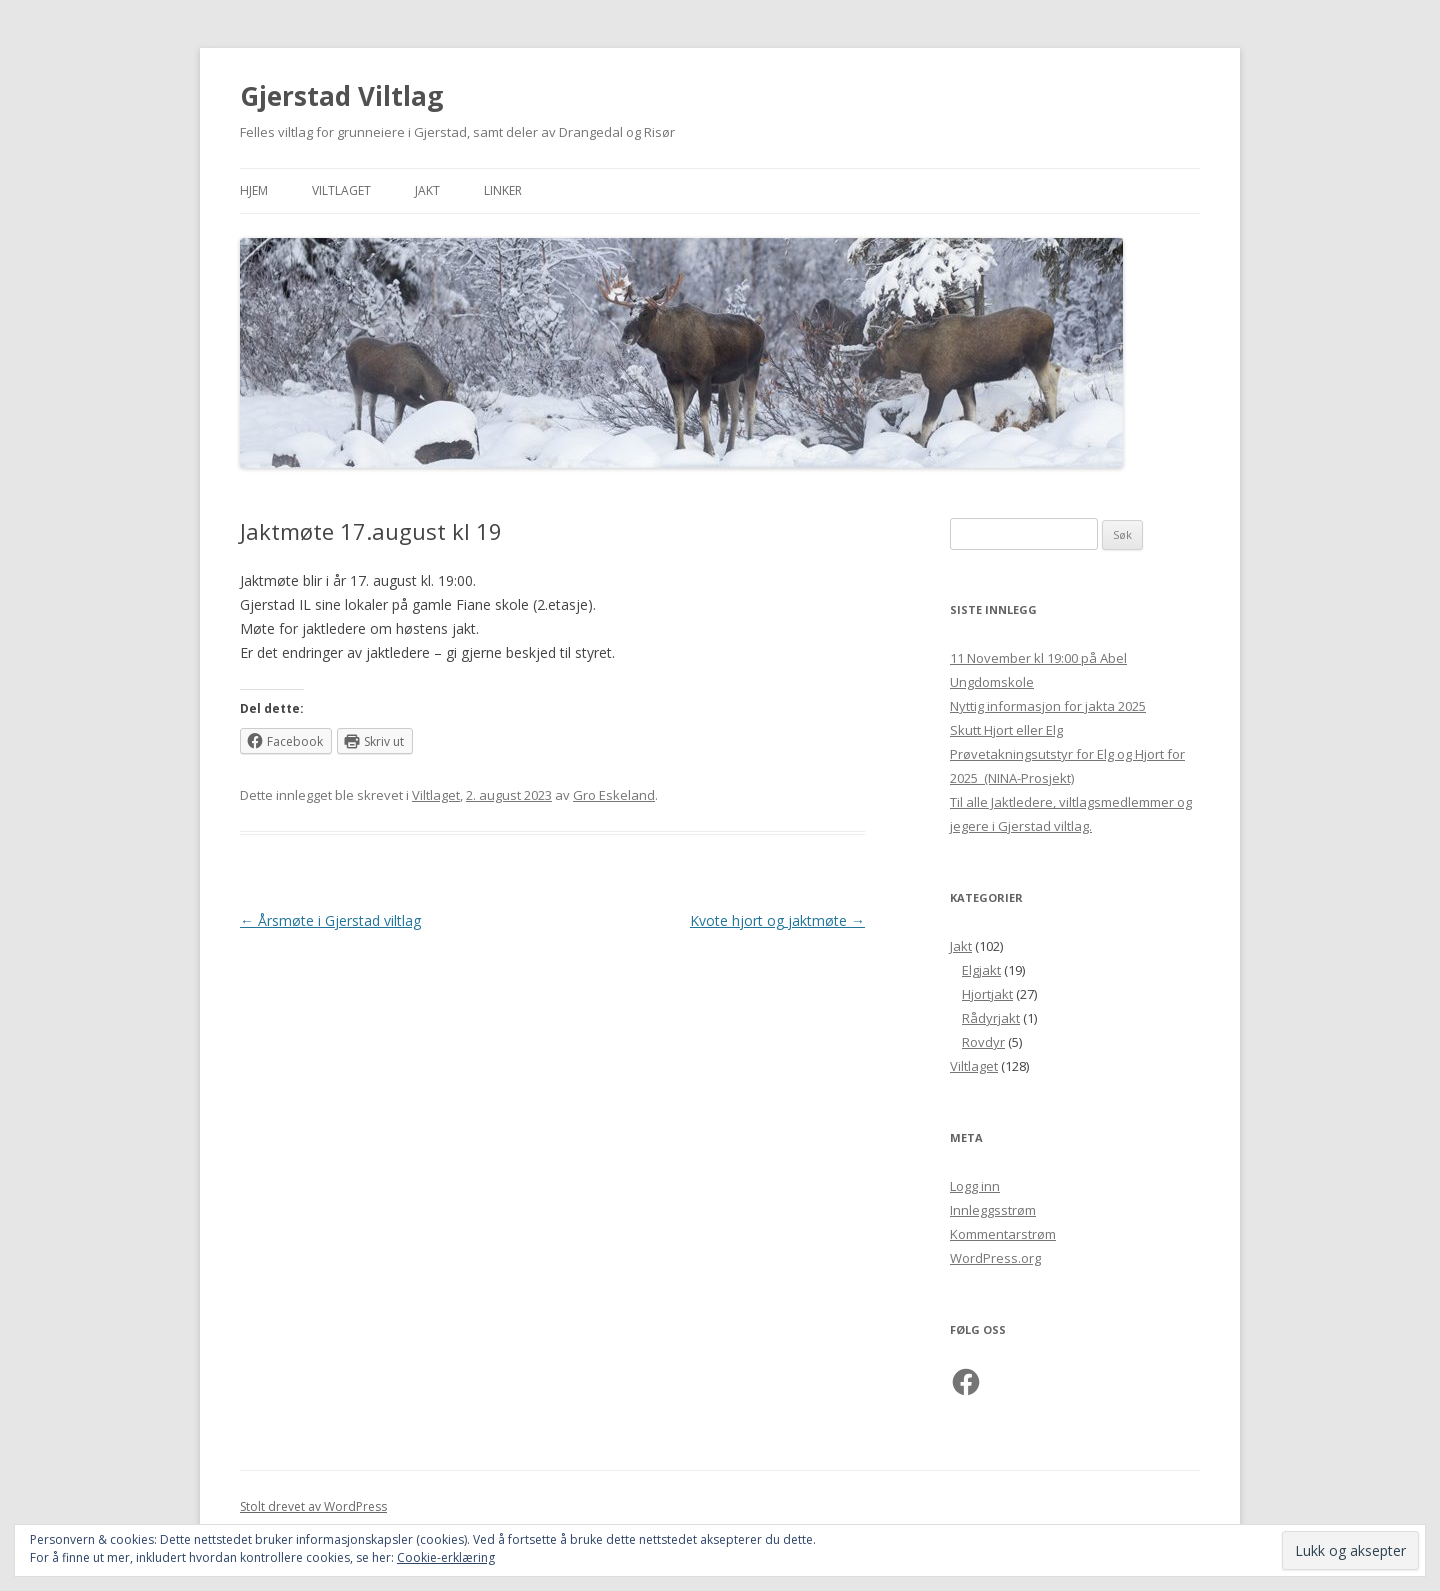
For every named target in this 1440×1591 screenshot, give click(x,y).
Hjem (254, 190)
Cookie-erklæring (446, 1557)
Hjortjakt (987, 994)
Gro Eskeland (614, 795)
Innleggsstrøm (993, 1210)
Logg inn (975, 1186)
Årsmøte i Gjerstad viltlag (330, 920)
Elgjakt (981, 970)
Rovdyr (983, 1042)
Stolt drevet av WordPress (313, 1506)
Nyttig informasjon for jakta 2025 (1048, 706)
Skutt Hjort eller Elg (1006, 730)
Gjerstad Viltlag (341, 96)
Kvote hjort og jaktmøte (777, 920)
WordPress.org (995, 1258)
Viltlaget (341, 190)
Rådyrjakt (991, 1018)
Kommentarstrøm (1003, 1234)
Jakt (427, 190)
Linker (503, 190)
